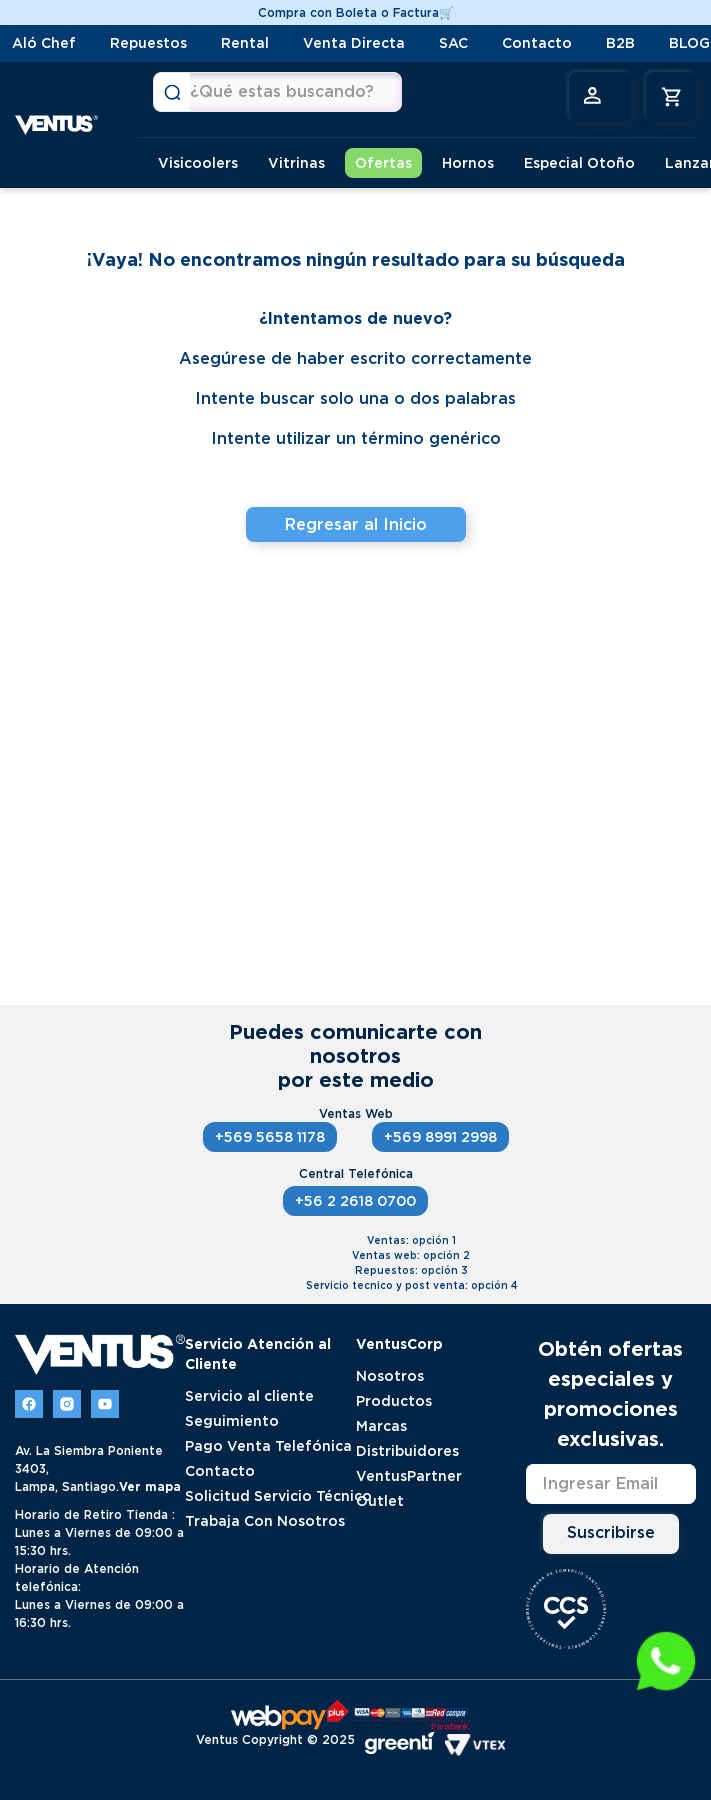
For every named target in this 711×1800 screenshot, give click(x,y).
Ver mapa (150, 1486)
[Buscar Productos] (172, 92)
